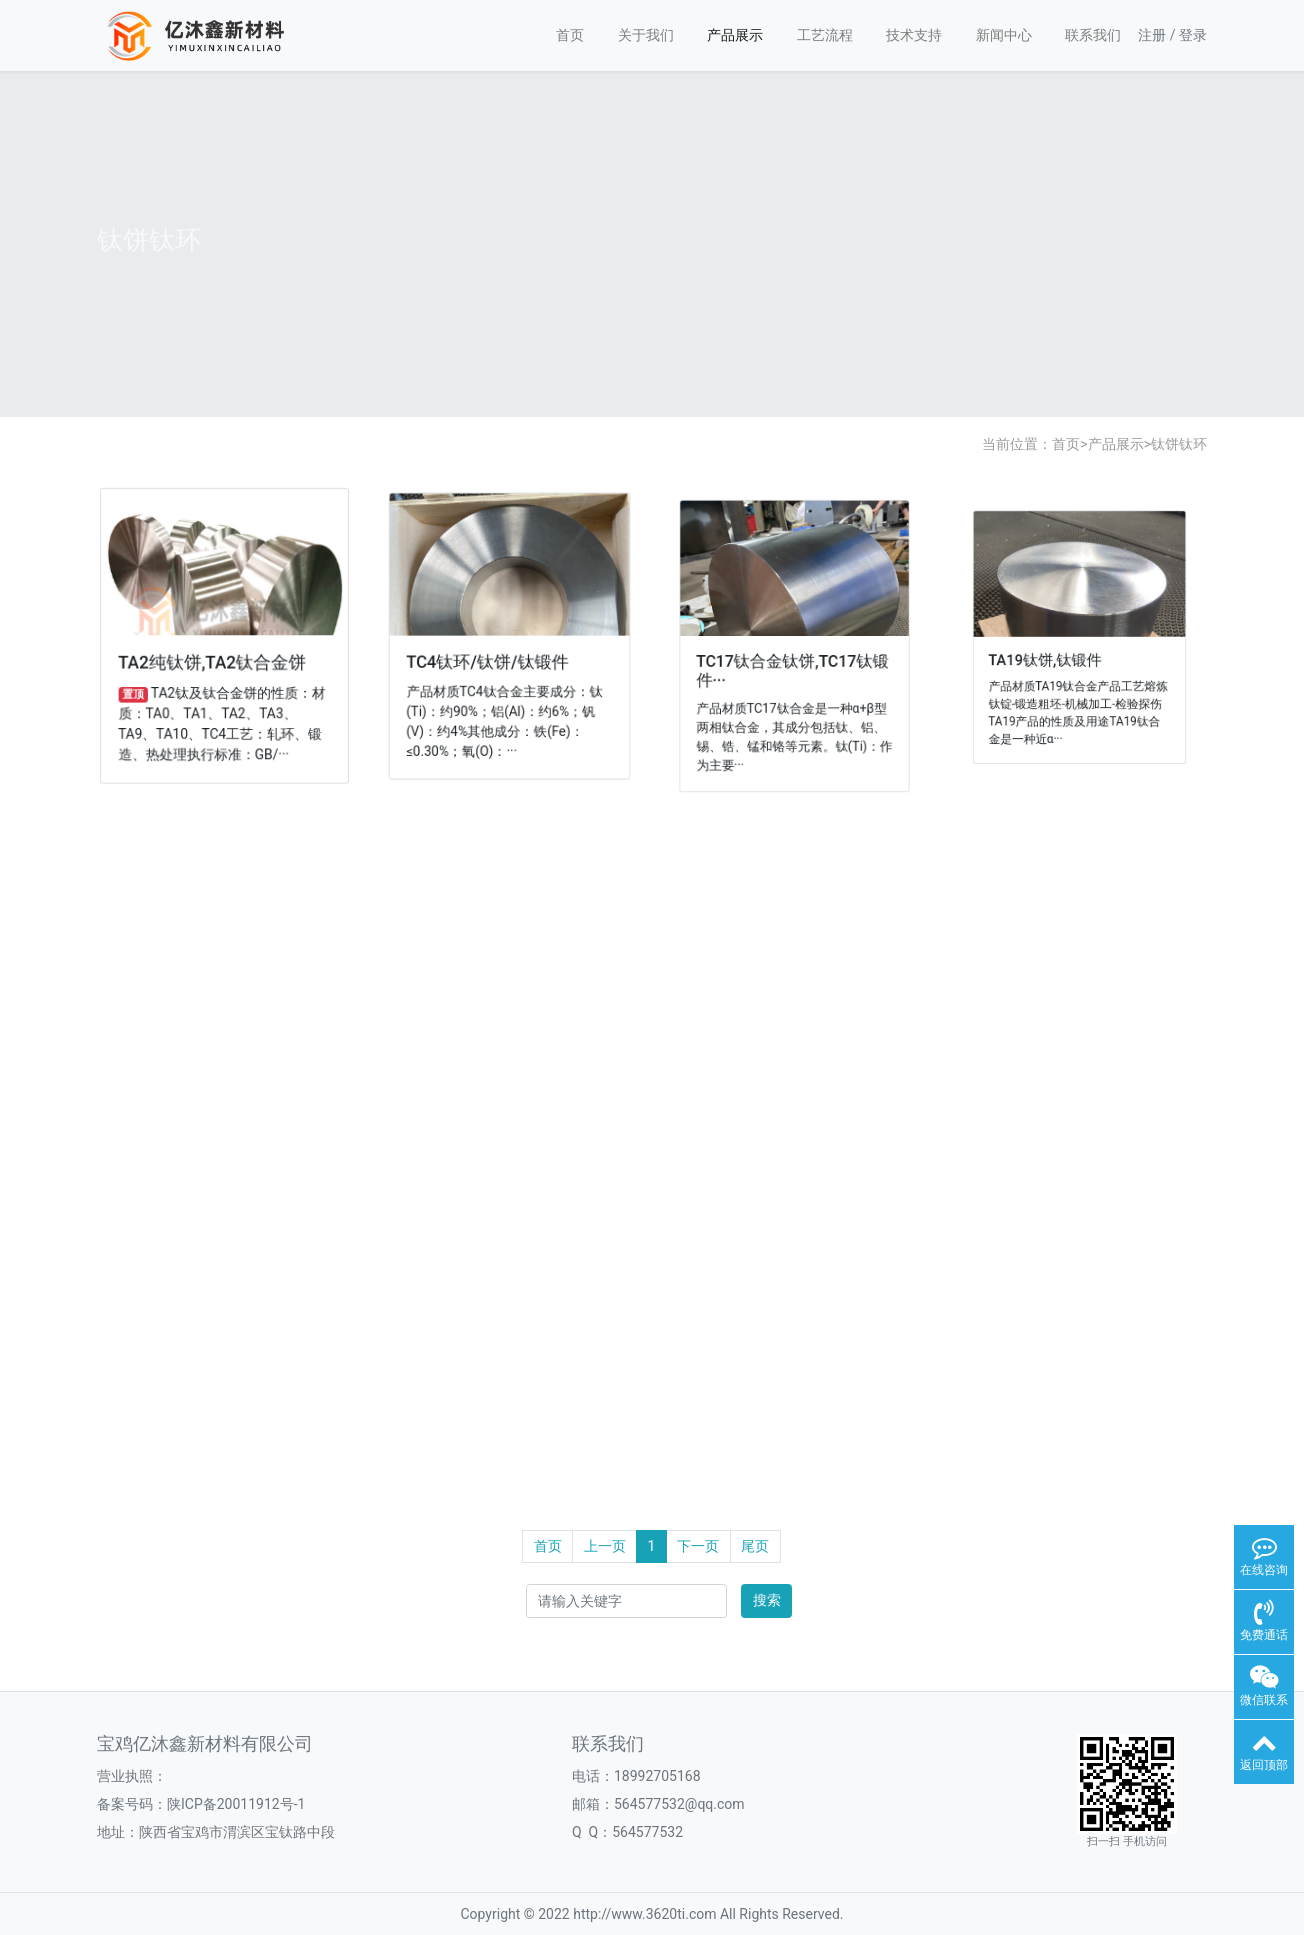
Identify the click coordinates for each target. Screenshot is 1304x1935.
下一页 (698, 1546)
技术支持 (914, 35)
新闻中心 (1004, 35)
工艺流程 (825, 35)
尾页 (755, 1546)
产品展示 (735, 35)
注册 (1152, 35)
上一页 (605, 1546)
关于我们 (646, 35)
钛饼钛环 (1179, 444)
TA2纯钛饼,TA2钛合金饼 (213, 661)
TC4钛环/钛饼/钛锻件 (488, 661)
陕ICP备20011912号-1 (236, 1804)
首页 (570, 35)
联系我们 (1093, 35)
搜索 (767, 1600)
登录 (1193, 35)
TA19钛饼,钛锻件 (1050, 658)
